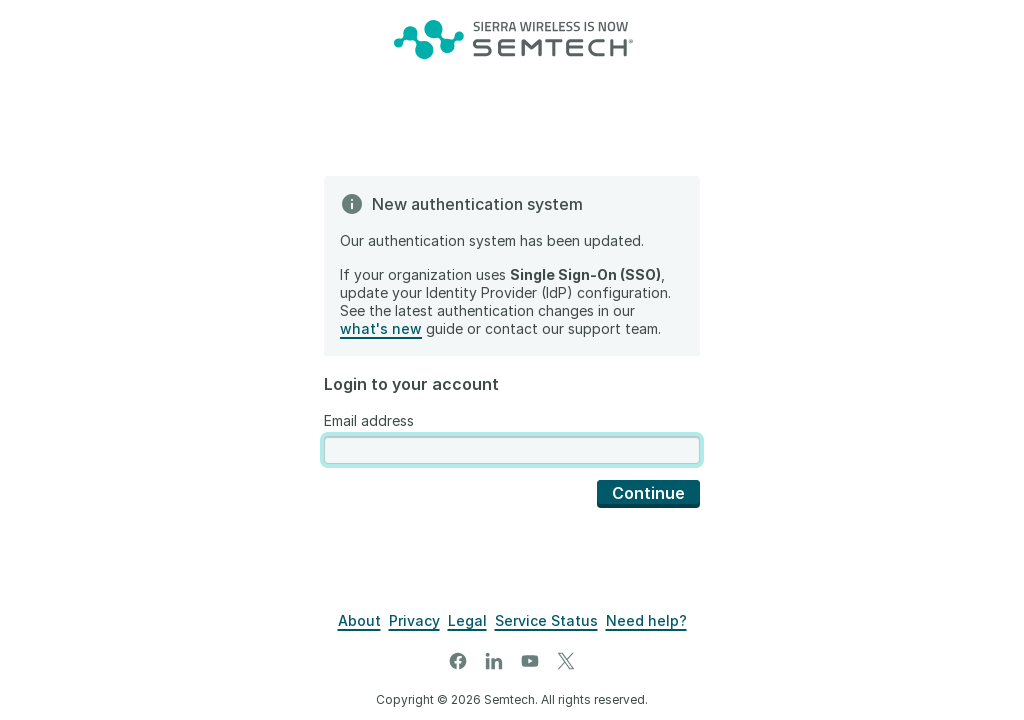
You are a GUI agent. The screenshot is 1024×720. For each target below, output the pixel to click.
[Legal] (467, 621)
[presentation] (512, 450)
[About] (359, 621)
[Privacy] (414, 621)
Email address (369, 420)
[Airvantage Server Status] (546, 621)
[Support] (646, 621)
